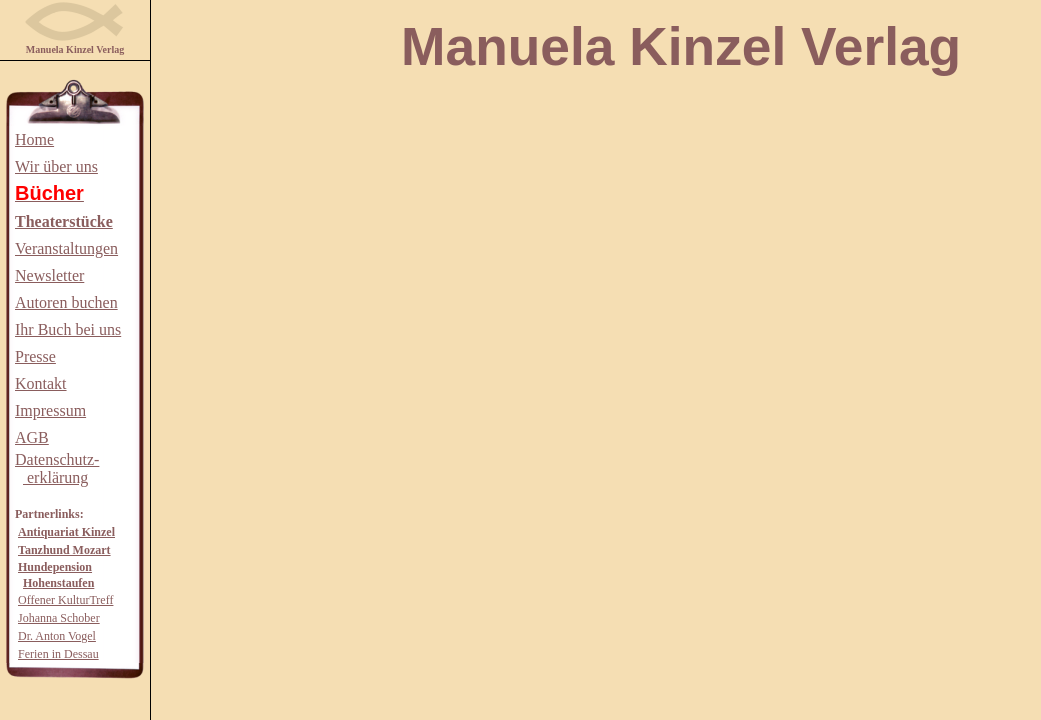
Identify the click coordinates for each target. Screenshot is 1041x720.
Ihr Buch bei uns (68, 329)
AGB (32, 437)
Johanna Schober (59, 618)
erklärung (55, 477)
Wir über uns (56, 166)
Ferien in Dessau (58, 654)
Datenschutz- (57, 459)
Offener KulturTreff (65, 600)
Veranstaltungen (66, 248)
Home (34, 139)
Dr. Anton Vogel (57, 636)
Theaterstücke (64, 221)
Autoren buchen (66, 302)
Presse (35, 356)
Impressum (50, 410)
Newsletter (49, 275)
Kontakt (41, 383)
